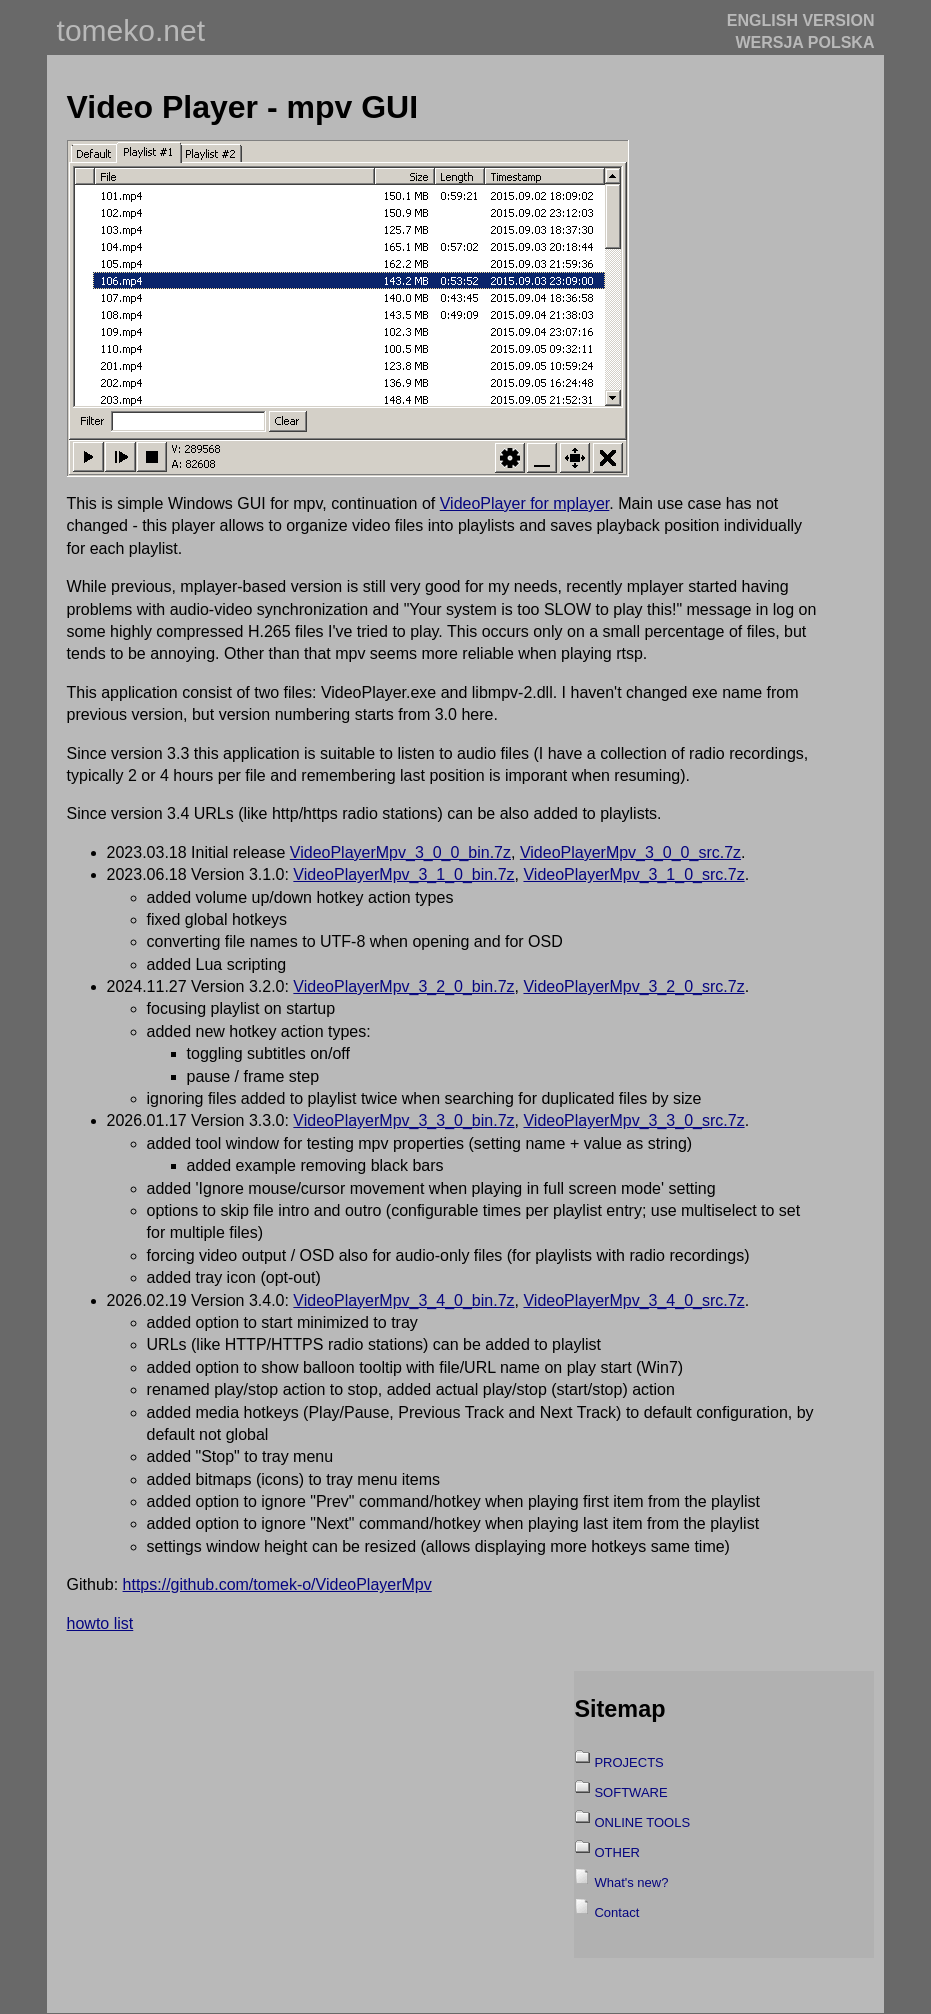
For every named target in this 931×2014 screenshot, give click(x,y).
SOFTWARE (630, 1792)
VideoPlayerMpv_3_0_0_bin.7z (400, 852)
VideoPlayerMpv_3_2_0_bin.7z (403, 986)
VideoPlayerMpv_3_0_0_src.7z (630, 852)
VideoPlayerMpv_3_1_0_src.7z (633, 874)
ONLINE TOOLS (642, 1822)
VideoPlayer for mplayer (525, 503)
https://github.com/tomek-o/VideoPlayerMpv (277, 1584)
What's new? (631, 1882)
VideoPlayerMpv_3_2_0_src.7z (633, 986)
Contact (616, 1912)
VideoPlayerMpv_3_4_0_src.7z (633, 1300)
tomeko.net (131, 30)
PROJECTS (628, 1762)
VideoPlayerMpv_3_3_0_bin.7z (403, 1120)
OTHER (617, 1852)
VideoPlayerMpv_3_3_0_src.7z (633, 1120)
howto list (100, 1623)
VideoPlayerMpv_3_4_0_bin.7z (403, 1300)
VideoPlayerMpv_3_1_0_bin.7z (403, 874)
